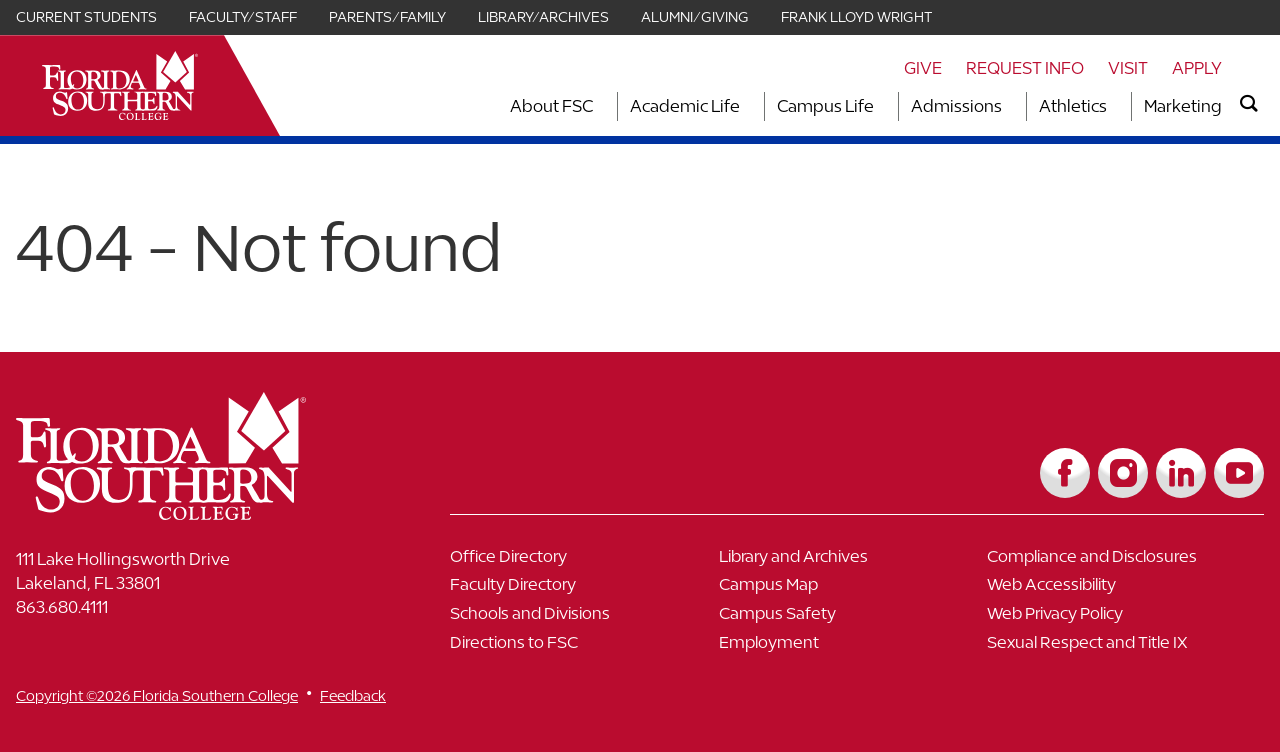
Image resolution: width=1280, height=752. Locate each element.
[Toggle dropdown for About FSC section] (599, 106)
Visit (1128, 68)
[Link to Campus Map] (853, 589)
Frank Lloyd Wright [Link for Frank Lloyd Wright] (856, 17)
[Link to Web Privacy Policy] (1121, 618)
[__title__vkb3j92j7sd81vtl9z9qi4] (201, 512)
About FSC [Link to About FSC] (551, 106)
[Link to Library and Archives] (853, 561)
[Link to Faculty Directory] (584, 589)
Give (923, 68)
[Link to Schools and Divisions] (584, 618)
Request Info (1025, 68)
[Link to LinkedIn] (1181, 473)
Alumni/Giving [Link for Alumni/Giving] (695, 17)
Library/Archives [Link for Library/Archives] (543, 17)
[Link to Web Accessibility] (1121, 589)
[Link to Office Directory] (584, 561)
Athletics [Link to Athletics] (1073, 106)
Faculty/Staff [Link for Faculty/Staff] (243, 17)
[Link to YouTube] (1239, 473)
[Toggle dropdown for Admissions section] (1008, 106)
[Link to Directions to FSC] (584, 647)
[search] (1249, 104)
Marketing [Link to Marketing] (1183, 106)
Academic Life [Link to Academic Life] (685, 106)
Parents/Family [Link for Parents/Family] (387, 17)
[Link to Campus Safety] (853, 618)
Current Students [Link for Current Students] (86, 17)
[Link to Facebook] (1065, 473)
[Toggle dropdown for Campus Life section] (880, 106)
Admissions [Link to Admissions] (956, 106)
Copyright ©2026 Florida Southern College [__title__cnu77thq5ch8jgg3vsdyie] (157, 695)
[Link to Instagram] (1123, 473)
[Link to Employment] (853, 647)
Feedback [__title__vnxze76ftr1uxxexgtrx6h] (353, 695)
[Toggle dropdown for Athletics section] (1113, 106)
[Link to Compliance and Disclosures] (1121, 561)
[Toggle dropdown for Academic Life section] (746, 106)
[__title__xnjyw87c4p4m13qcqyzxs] (120, 85)
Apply (1197, 68)
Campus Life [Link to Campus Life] (825, 106)
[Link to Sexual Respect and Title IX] (1121, 647)
